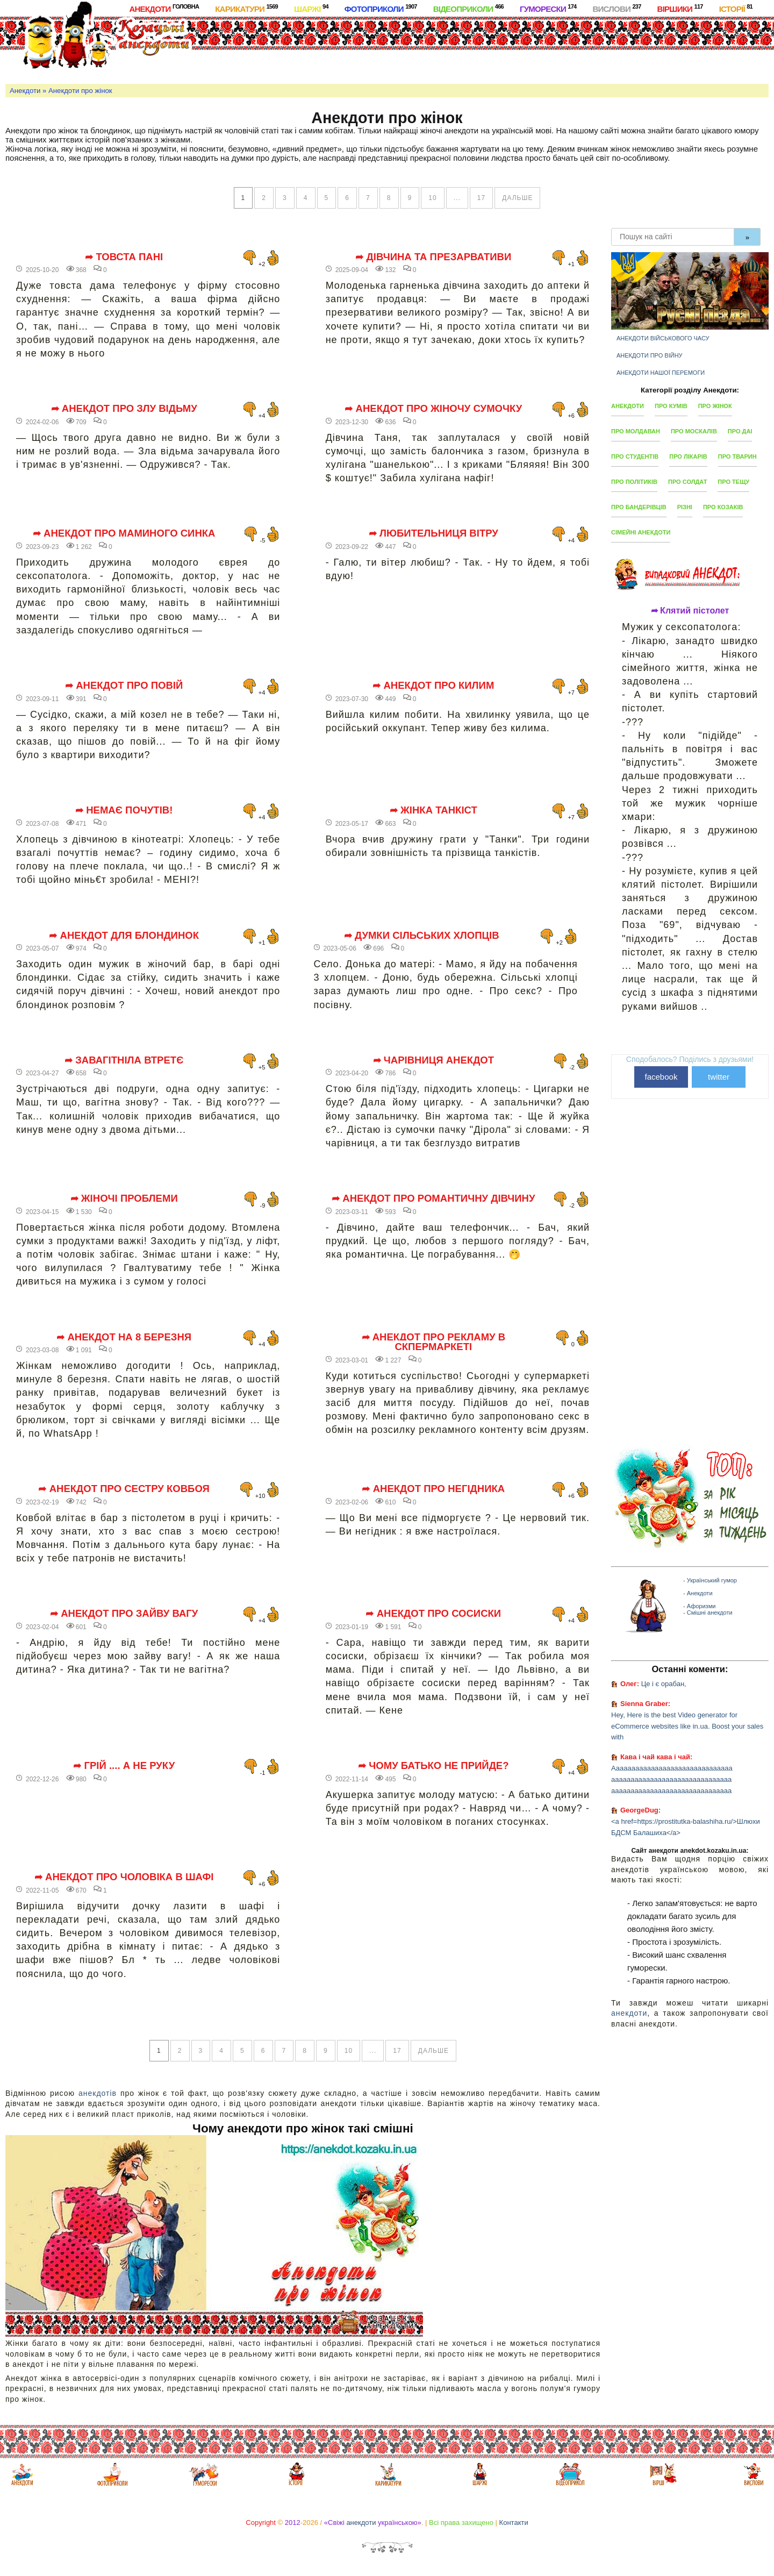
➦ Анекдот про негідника (433, 1489)
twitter (718, 1076)
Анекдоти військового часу (663, 338)
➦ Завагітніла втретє (123, 1060)
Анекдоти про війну (650, 355)
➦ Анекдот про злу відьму (124, 408)
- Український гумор (710, 1580)
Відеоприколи (468, 8)
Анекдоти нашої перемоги (661, 372)
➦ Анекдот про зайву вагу (124, 1613)
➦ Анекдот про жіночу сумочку (433, 408)
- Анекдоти (698, 1593)
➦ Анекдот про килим (433, 685)
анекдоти (629, 2013)
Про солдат (687, 482)
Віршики (680, 8)
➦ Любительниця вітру (433, 533)
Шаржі (311, 8)
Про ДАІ (740, 431)
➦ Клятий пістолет (690, 610)
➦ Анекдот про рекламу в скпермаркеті (434, 1342)
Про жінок (715, 406)
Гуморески (548, 8)
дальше (517, 198)
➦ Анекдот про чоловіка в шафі (124, 1877)
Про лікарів (688, 456)
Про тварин (737, 456)
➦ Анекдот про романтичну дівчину (433, 1198)
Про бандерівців (638, 507)
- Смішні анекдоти (708, 1612)
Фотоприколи (381, 8)
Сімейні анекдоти (640, 532)
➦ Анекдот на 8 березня (123, 1337)
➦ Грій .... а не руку (124, 1766)
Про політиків (634, 482)
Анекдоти (164, 8)
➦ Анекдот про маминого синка (124, 533)
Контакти (513, 2522)
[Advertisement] (430, 48)
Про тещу (733, 482)
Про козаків (723, 507)
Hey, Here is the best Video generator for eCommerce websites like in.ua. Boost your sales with (687, 1726)
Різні (684, 507)
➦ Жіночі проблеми (124, 1198)
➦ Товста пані (124, 257)
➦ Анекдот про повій (124, 685)
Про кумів (671, 406)
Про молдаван (635, 431)
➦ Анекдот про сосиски (433, 1613)
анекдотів (97, 2093)
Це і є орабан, (663, 1684)
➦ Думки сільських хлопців (421, 935)
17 (481, 198)
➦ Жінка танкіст (433, 810)
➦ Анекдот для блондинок (124, 935)
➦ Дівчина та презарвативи (433, 257)
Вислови (616, 8)
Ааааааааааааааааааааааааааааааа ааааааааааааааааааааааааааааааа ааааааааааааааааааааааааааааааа (672, 1779)
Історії (735, 8)
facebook (661, 1076)
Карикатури (246, 8)
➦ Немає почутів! (124, 810)
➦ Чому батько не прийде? (433, 1766)
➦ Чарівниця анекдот (433, 1060)
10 (432, 198)
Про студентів (634, 456)
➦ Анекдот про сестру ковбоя (123, 1489)
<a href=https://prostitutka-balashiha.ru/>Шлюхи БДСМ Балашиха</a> (685, 1827)
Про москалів (694, 431)
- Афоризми (699, 1606)
